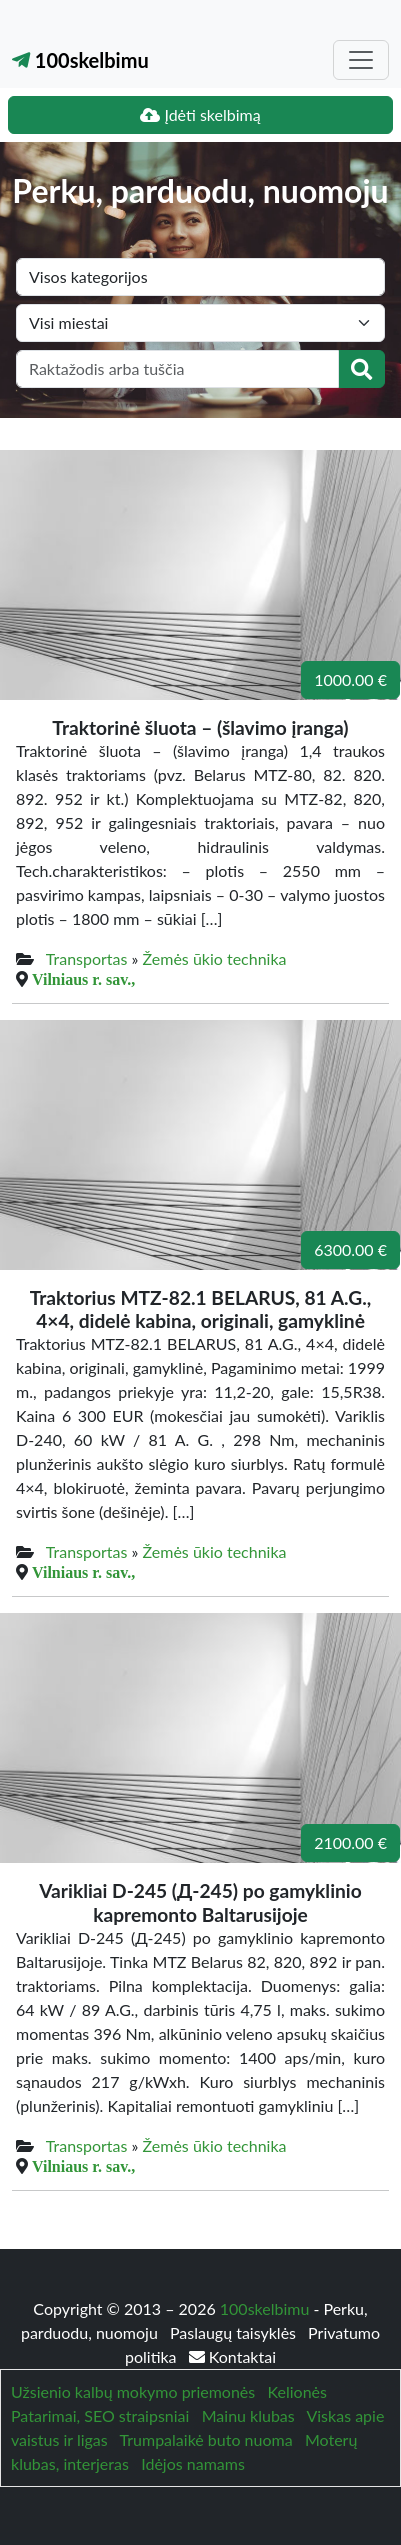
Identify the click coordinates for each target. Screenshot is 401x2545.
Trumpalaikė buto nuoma (206, 2439)
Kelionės (297, 2391)
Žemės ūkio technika (215, 958)
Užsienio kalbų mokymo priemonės (133, 2391)
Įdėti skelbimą (200, 114)
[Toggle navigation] (361, 60)
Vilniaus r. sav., (83, 979)
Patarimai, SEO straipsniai (100, 2415)
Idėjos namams (193, 2463)
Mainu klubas (248, 2415)
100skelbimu (80, 60)
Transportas (87, 958)
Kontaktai (232, 2356)
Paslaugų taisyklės (235, 2332)
